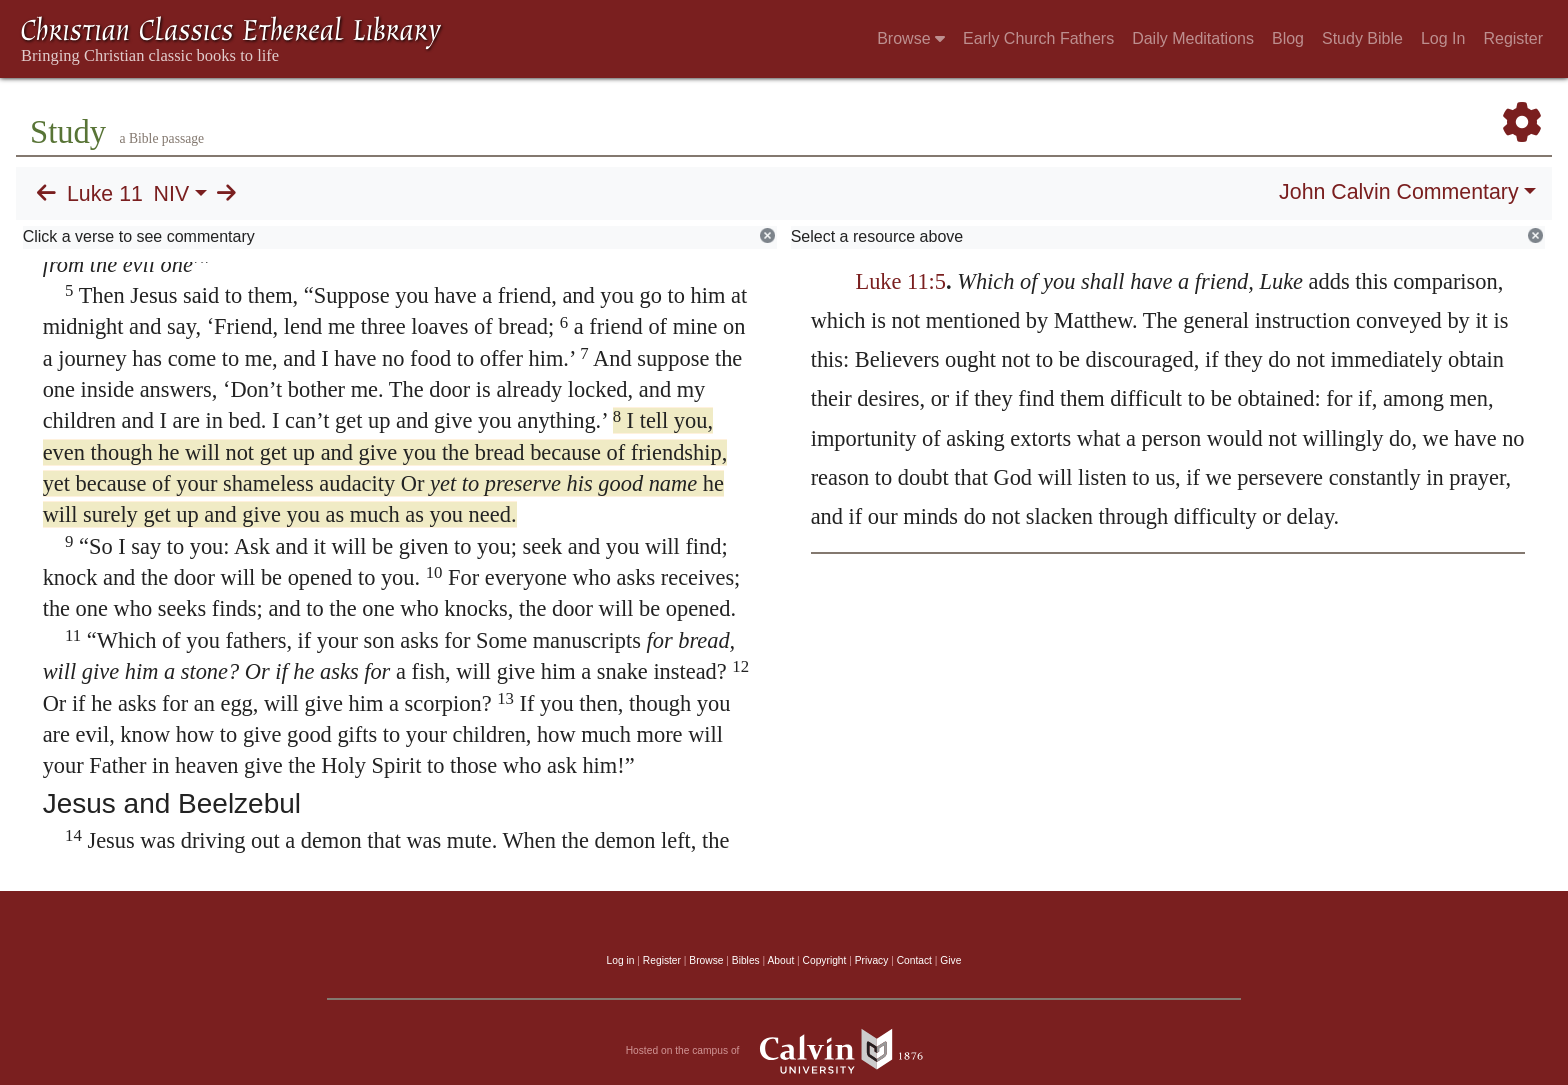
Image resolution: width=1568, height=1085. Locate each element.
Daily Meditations (1193, 38)
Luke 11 (105, 194)
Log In (1443, 38)
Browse (911, 38)
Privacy (872, 960)
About (780, 960)
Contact (914, 960)
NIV (172, 194)
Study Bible (1362, 38)
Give (950, 960)
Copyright (825, 960)
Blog (1288, 38)
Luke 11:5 (900, 281)
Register (1513, 38)
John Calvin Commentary (1398, 192)
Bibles (746, 960)
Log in (621, 960)
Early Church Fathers (1038, 38)
